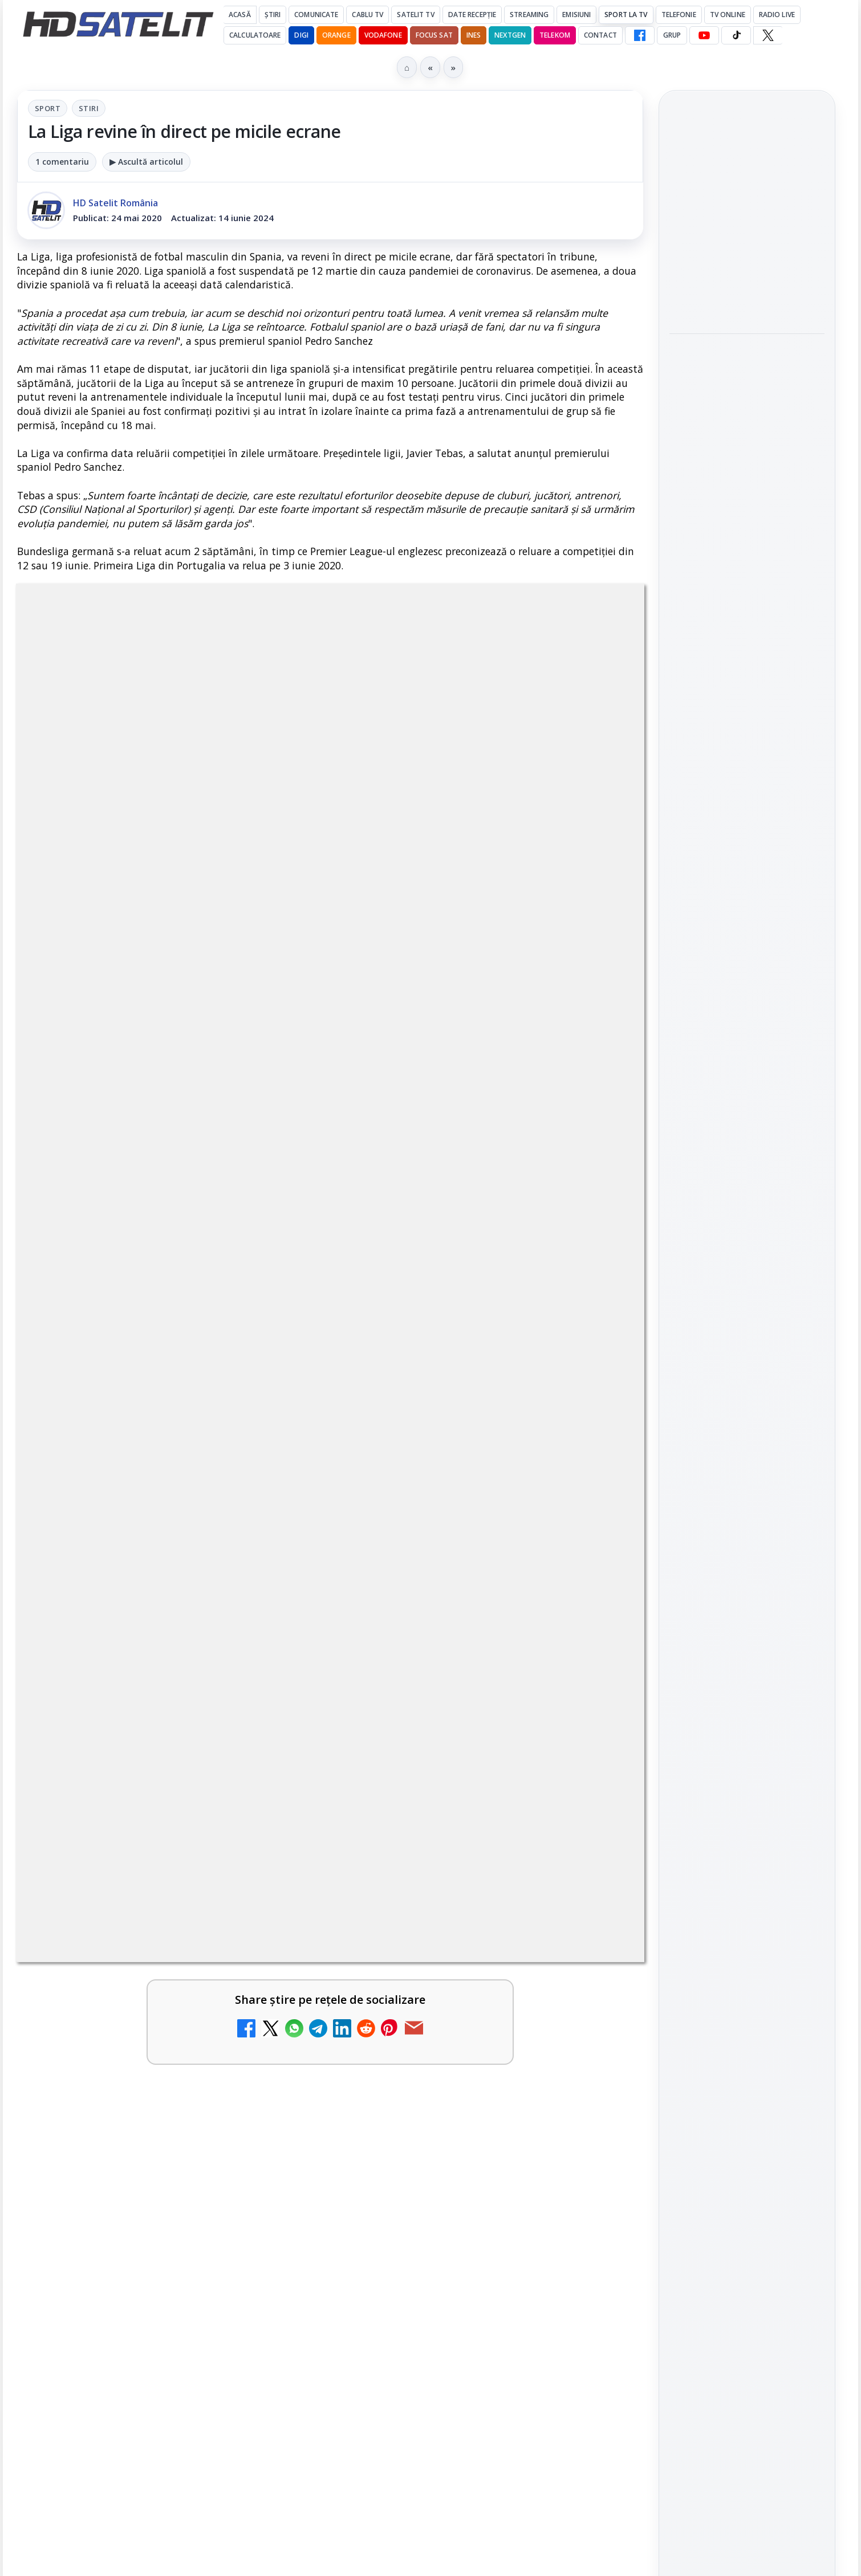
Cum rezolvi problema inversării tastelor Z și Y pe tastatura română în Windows (142, 1862)
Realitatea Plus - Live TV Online (452, 1848)
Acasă (240, 14)
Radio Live (777, 14)
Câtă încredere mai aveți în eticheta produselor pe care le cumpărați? (145, 1603)
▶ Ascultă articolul (146, 161)
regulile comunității (205, 1028)
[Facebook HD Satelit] (640, 35)
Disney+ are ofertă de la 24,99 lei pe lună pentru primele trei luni (134, 1484)
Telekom (554, 35)
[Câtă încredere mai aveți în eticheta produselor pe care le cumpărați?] (276, 1621)
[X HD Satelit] (767, 35)
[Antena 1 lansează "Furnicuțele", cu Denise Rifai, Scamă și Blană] (594, 1621)
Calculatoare (255, 35)
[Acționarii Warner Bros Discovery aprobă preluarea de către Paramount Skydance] (594, 1740)
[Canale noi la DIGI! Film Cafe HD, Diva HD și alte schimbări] (276, 1740)
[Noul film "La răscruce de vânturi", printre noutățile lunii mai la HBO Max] (747, 428)
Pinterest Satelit (747, 1747)
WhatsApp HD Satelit (747, 1617)
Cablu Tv (367, 14)
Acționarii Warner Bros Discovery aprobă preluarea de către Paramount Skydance (448, 1729)
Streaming (529, 14)
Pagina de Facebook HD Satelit (747, 1533)
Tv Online (727, 14)
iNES (473, 35)
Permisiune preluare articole (747, 2034)
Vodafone (383, 35)
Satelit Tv (415, 14)
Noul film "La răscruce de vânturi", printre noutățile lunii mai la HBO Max (746, 352)
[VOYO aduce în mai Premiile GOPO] (747, 265)
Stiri (89, 108)
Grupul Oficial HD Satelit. (245, 1044)
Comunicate (316, 14)
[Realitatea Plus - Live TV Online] (594, 1873)
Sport (47, 108)
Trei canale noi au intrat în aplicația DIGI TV (142, 1368)
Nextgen (510, 35)
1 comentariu (62, 161)
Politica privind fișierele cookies (747, 2072)
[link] (171, 1393)
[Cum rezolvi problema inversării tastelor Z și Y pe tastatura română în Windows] (276, 1873)
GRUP (672, 35)
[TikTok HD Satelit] (736, 35)
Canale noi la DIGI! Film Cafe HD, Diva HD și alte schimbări (133, 1722)
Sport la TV (625, 14)
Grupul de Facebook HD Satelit (747, 1578)
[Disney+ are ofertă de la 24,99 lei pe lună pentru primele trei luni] (276, 1503)
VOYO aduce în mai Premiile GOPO (729, 202)
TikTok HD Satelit (747, 1682)
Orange (336, 35)
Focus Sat (434, 35)
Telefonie (678, 14)
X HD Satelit (747, 1714)
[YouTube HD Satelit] (704, 35)
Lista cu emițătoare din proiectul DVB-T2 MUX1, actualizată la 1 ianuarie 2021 (502, 1477)
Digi (684, 1898)
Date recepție (472, 14)
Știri (273, 14)
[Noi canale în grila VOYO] (594, 1393)
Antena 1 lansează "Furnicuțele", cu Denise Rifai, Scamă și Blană (451, 1603)
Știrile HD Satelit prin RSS (747, 1785)
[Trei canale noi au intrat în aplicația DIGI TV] (276, 1393)
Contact (600, 35)
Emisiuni (576, 14)
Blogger (522, 2139)
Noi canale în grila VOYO (452, 1361)
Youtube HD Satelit (747, 1649)
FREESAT (726, 1898)
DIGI (301, 35)
